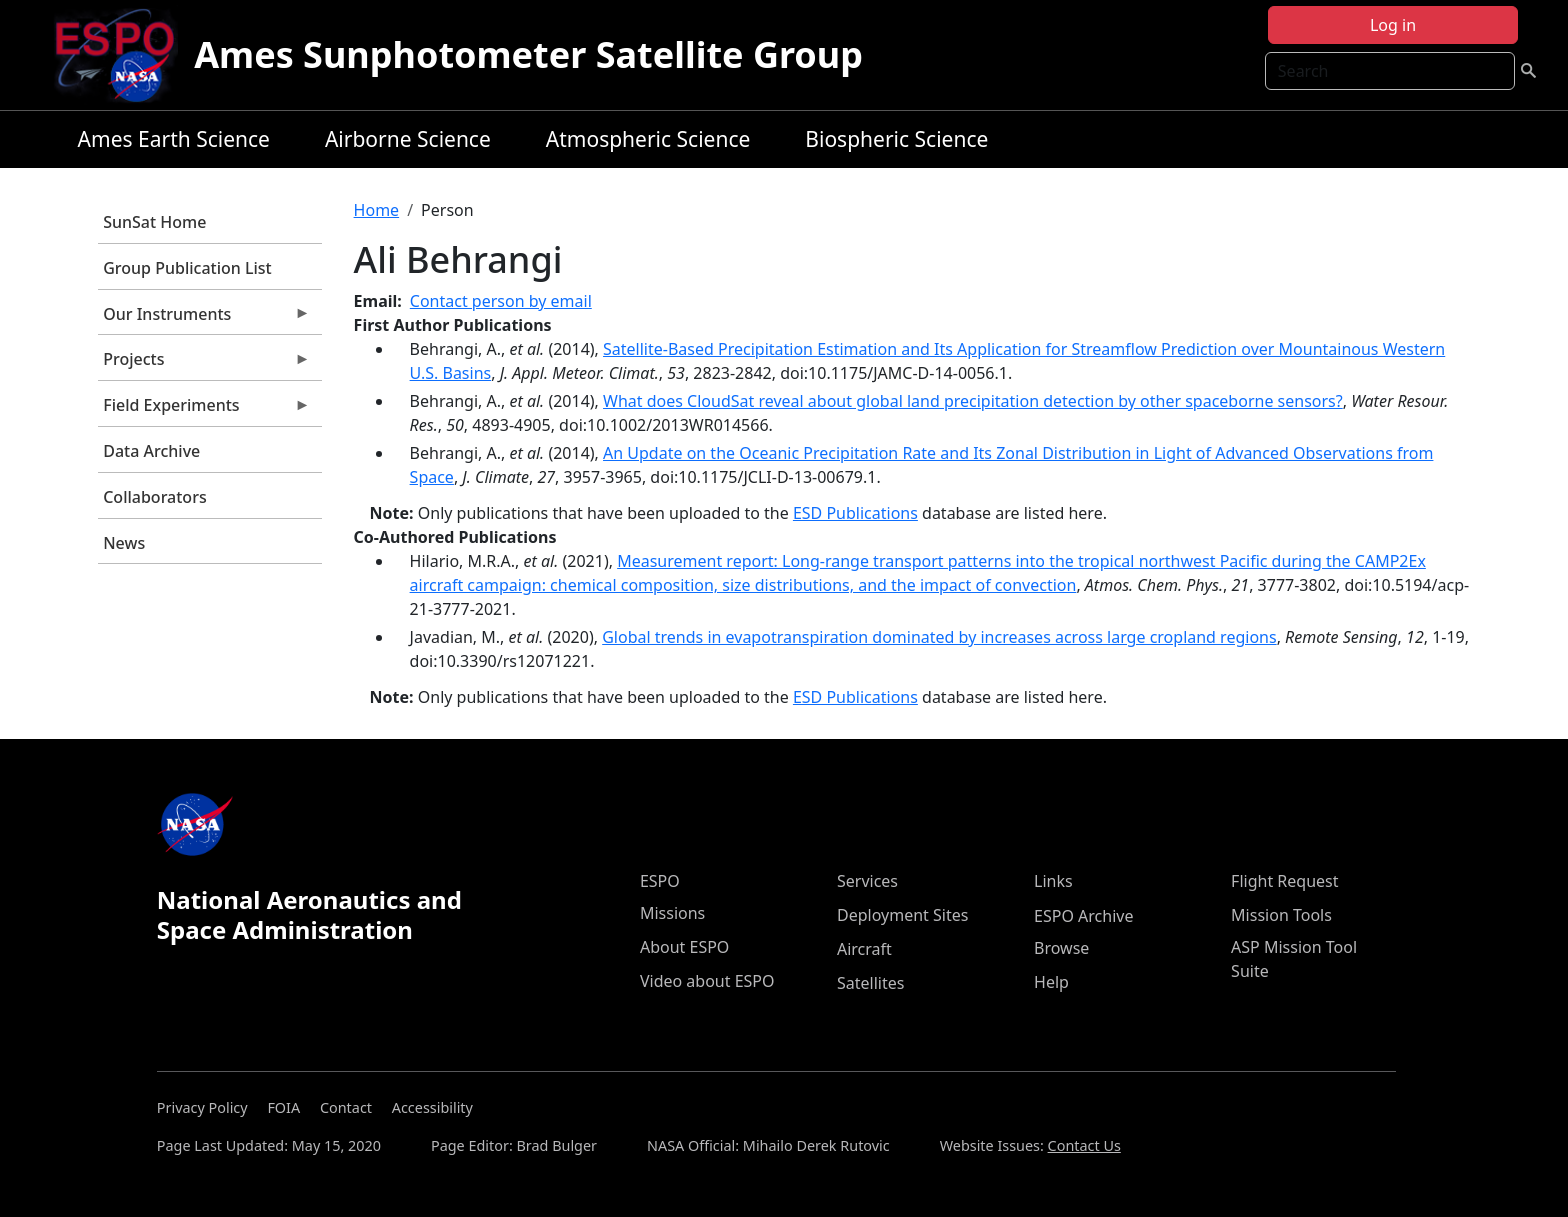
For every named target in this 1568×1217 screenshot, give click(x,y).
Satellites (870, 983)
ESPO (660, 881)
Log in (1393, 25)
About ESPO (684, 947)
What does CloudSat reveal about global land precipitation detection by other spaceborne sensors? (973, 401)
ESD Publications (855, 513)
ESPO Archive (1083, 916)
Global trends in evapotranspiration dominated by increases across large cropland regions (939, 637)
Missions (672, 913)
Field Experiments (204, 410)
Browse (1061, 948)
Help (1051, 982)
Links (1053, 881)
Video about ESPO (707, 981)
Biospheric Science (896, 139)
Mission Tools (1281, 915)
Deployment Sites (902, 915)
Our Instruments (204, 319)
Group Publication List (187, 268)
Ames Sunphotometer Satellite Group (528, 54)
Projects (204, 364)
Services (867, 881)
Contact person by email (501, 301)
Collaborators (154, 497)
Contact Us (1084, 1145)
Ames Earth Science (174, 139)
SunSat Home (154, 222)
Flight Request (1284, 881)
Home (377, 210)
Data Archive (151, 451)
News (124, 543)
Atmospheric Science (648, 139)
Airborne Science (408, 139)
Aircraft (864, 949)
